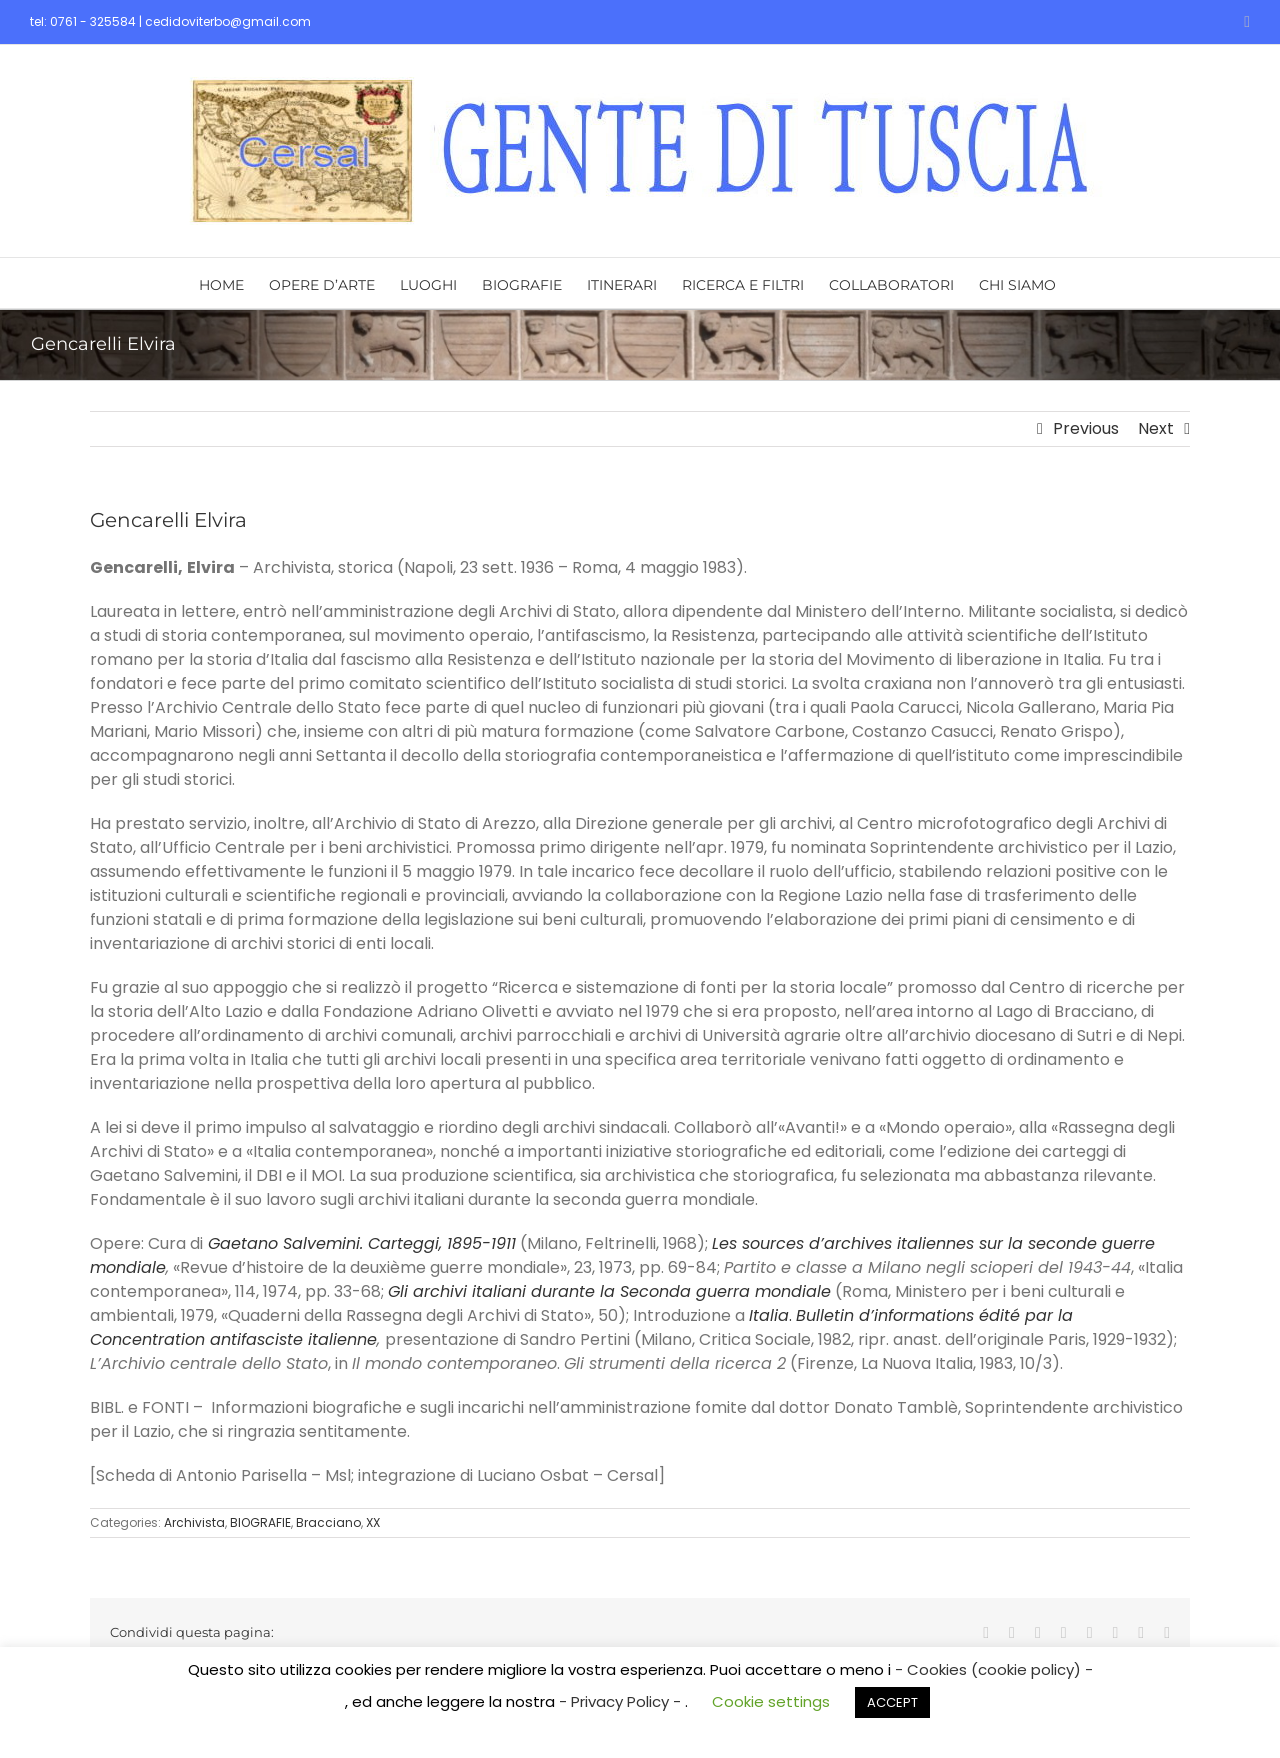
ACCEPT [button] (892, 1702)
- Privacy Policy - (622, 1701)
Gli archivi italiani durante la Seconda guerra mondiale (609, 1291)
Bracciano (328, 1522)
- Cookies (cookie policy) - (994, 1669)
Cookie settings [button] (771, 1701)
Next (1156, 428)
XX (373, 1522)
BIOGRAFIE (260, 1522)
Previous (1086, 428)
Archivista (194, 1522)
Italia (769, 1315)
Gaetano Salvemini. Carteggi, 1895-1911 (362, 1243)
